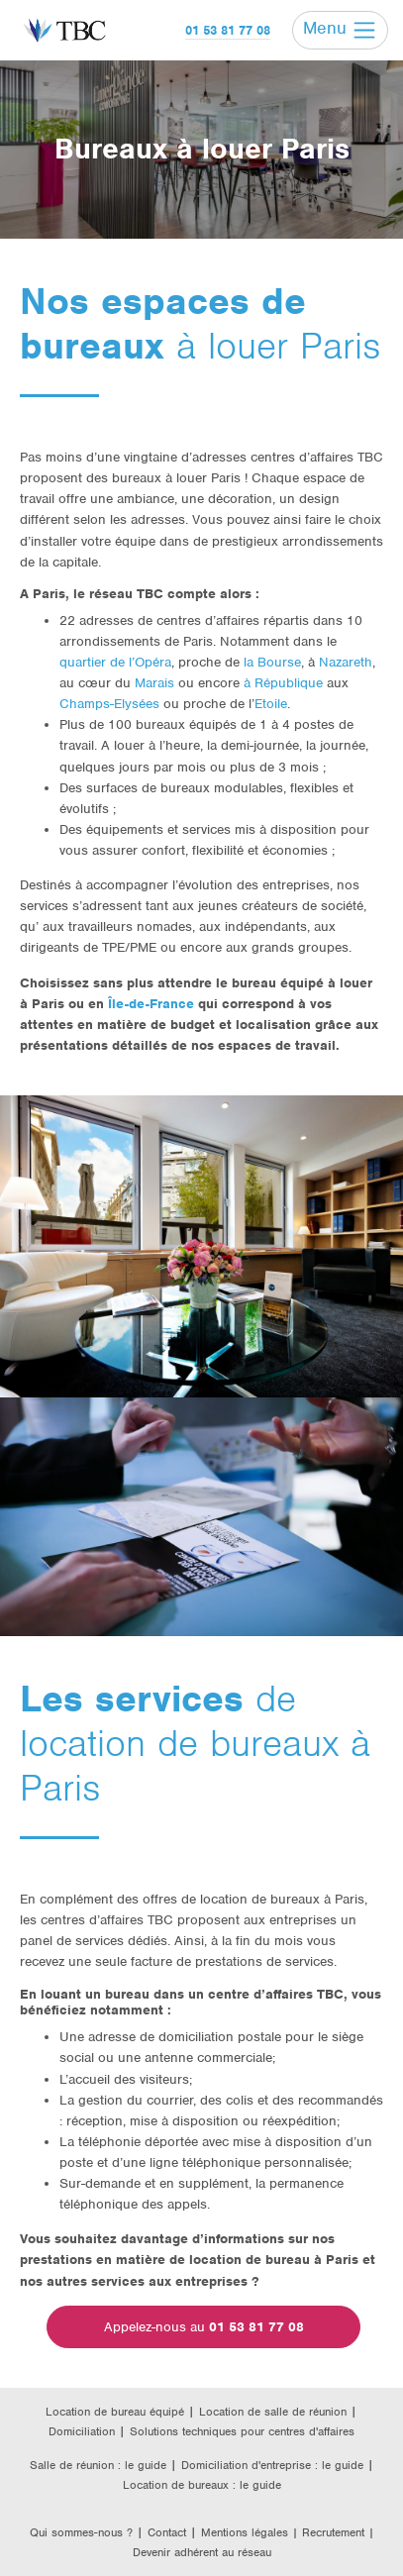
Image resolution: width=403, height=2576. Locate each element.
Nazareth (345, 662)
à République (283, 682)
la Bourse (272, 662)
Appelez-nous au (204, 2326)
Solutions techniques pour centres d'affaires (242, 2431)
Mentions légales (246, 2532)
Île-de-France (151, 1003)
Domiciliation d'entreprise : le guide (272, 2465)
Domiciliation (82, 2431)
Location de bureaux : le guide (202, 2485)
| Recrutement (330, 2532)
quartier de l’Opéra (115, 662)
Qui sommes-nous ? (81, 2532)
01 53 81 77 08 (227, 30)
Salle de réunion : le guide (98, 2465)
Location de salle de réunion (273, 2412)
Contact (167, 2532)
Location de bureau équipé (115, 2412)
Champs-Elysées (109, 703)
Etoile (270, 703)
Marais (154, 682)
